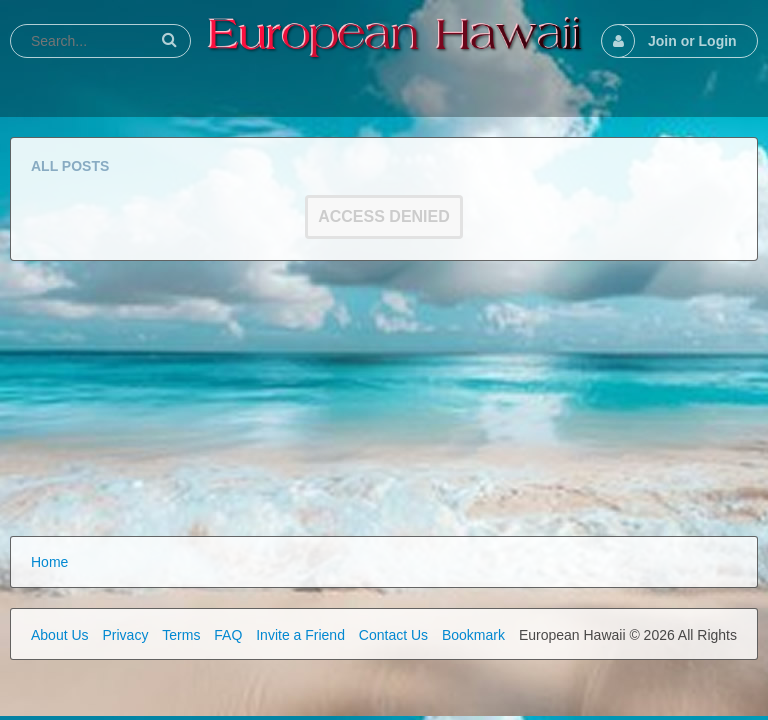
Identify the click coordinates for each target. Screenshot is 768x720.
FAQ (228, 635)
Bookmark (473, 635)
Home (49, 562)
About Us (60, 635)
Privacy (125, 635)
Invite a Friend (300, 635)
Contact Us (393, 635)
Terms (181, 635)
